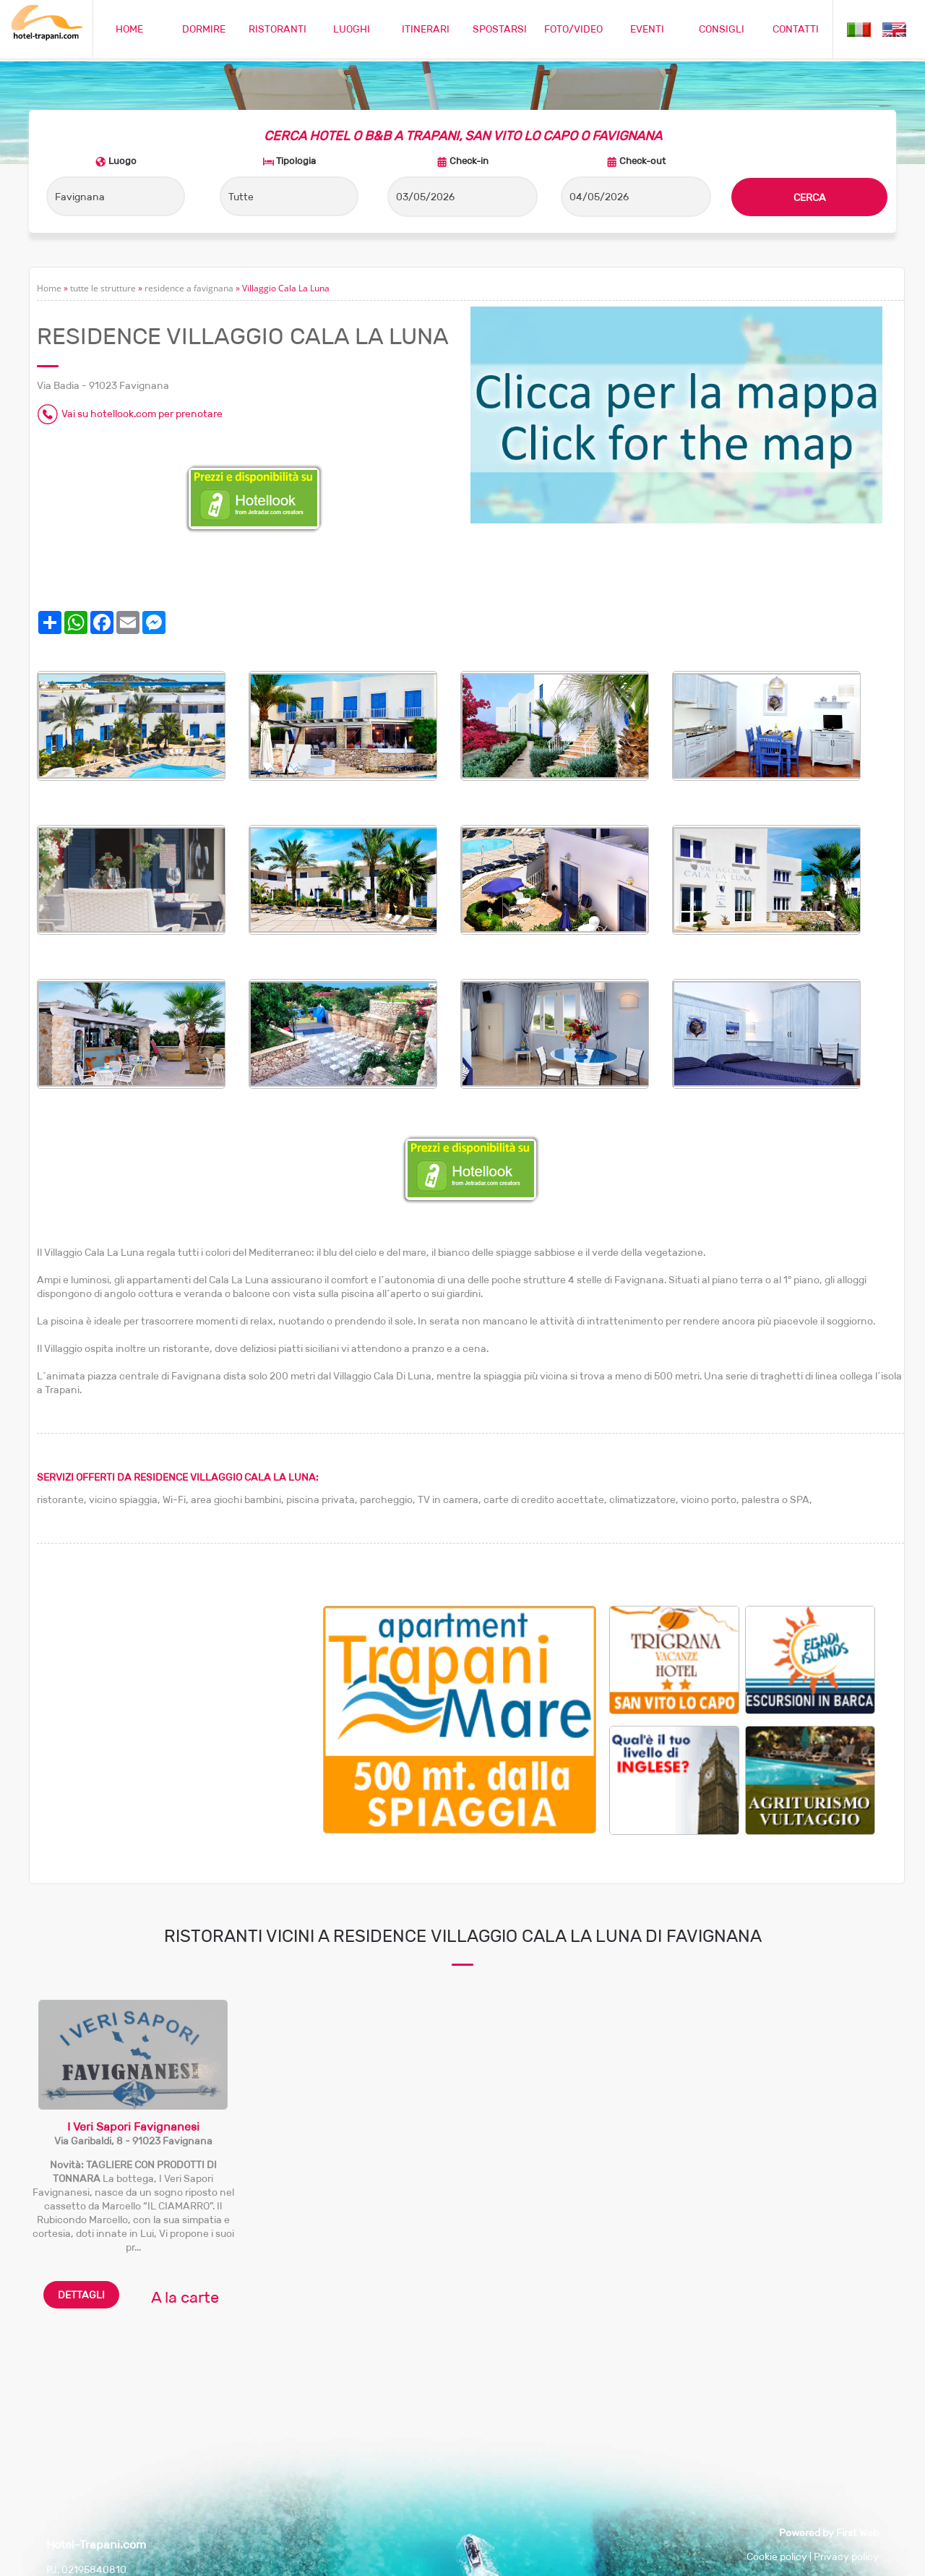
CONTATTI (796, 28)
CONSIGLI (721, 28)
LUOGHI (351, 28)
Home (49, 288)
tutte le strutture (103, 288)
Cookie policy (777, 2556)
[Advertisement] (180, 1707)
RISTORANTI (277, 28)
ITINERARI (425, 28)
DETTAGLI (81, 2294)
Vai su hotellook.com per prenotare (142, 413)
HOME (129, 28)
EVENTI (647, 28)
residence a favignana (189, 288)
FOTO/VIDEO (573, 28)
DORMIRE (203, 28)
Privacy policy (846, 2556)
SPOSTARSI (500, 28)
